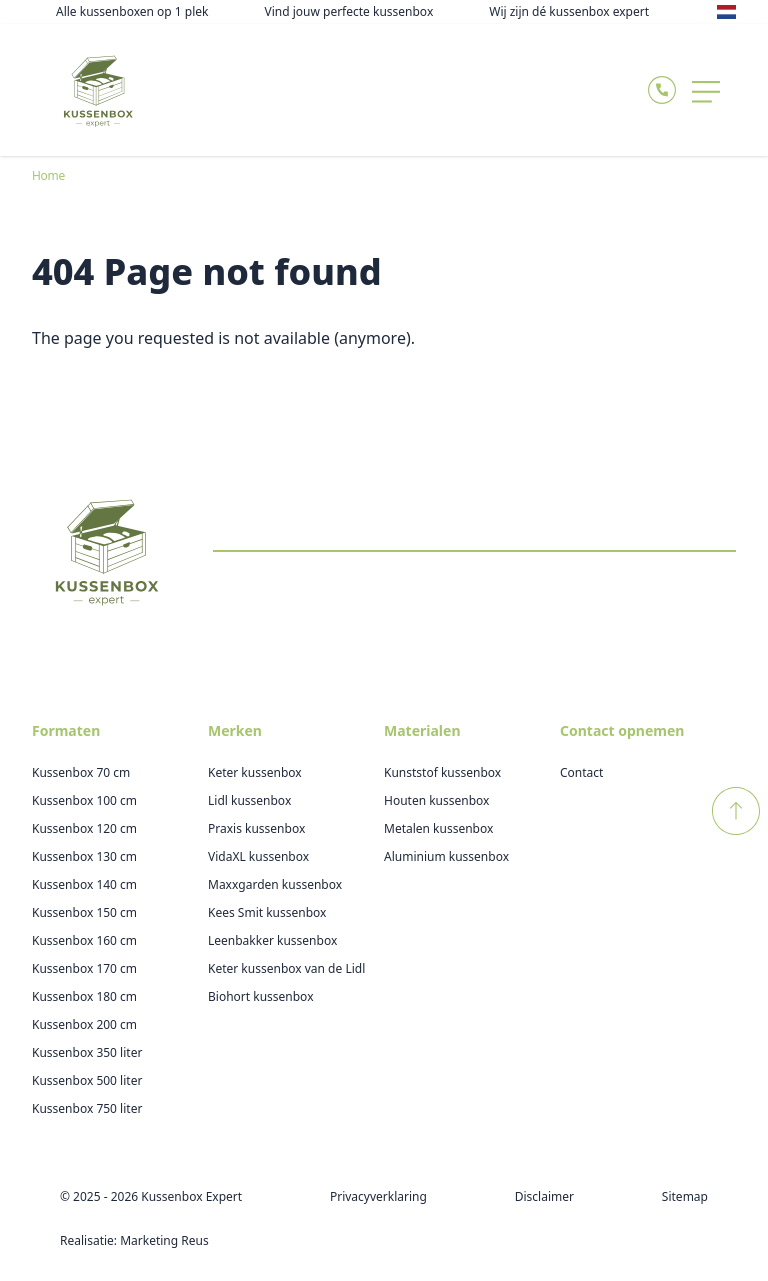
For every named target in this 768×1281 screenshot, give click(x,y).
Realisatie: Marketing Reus (134, 1240)
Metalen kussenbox (438, 828)
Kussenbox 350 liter (87, 1052)
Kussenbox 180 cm (84, 996)
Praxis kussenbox (256, 828)
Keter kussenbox (255, 772)
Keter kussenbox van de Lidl (286, 968)
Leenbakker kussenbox (272, 940)
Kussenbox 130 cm (84, 856)
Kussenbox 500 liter (87, 1080)
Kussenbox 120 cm (84, 828)
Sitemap (685, 1196)
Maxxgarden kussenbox (275, 884)
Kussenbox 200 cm (84, 1024)
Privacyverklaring (378, 1196)
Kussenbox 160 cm (84, 940)
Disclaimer (544, 1196)
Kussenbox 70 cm (81, 772)
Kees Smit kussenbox (267, 912)
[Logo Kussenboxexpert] (98, 90)
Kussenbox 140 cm (84, 884)
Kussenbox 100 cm (84, 800)
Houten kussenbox (436, 800)
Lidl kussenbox (249, 800)
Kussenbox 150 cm (84, 912)
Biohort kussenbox (261, 996)
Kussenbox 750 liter (87, 1108)
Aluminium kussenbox (446, 856)
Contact (581, 772)
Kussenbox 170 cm (84, 968)
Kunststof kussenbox (442, 772)
